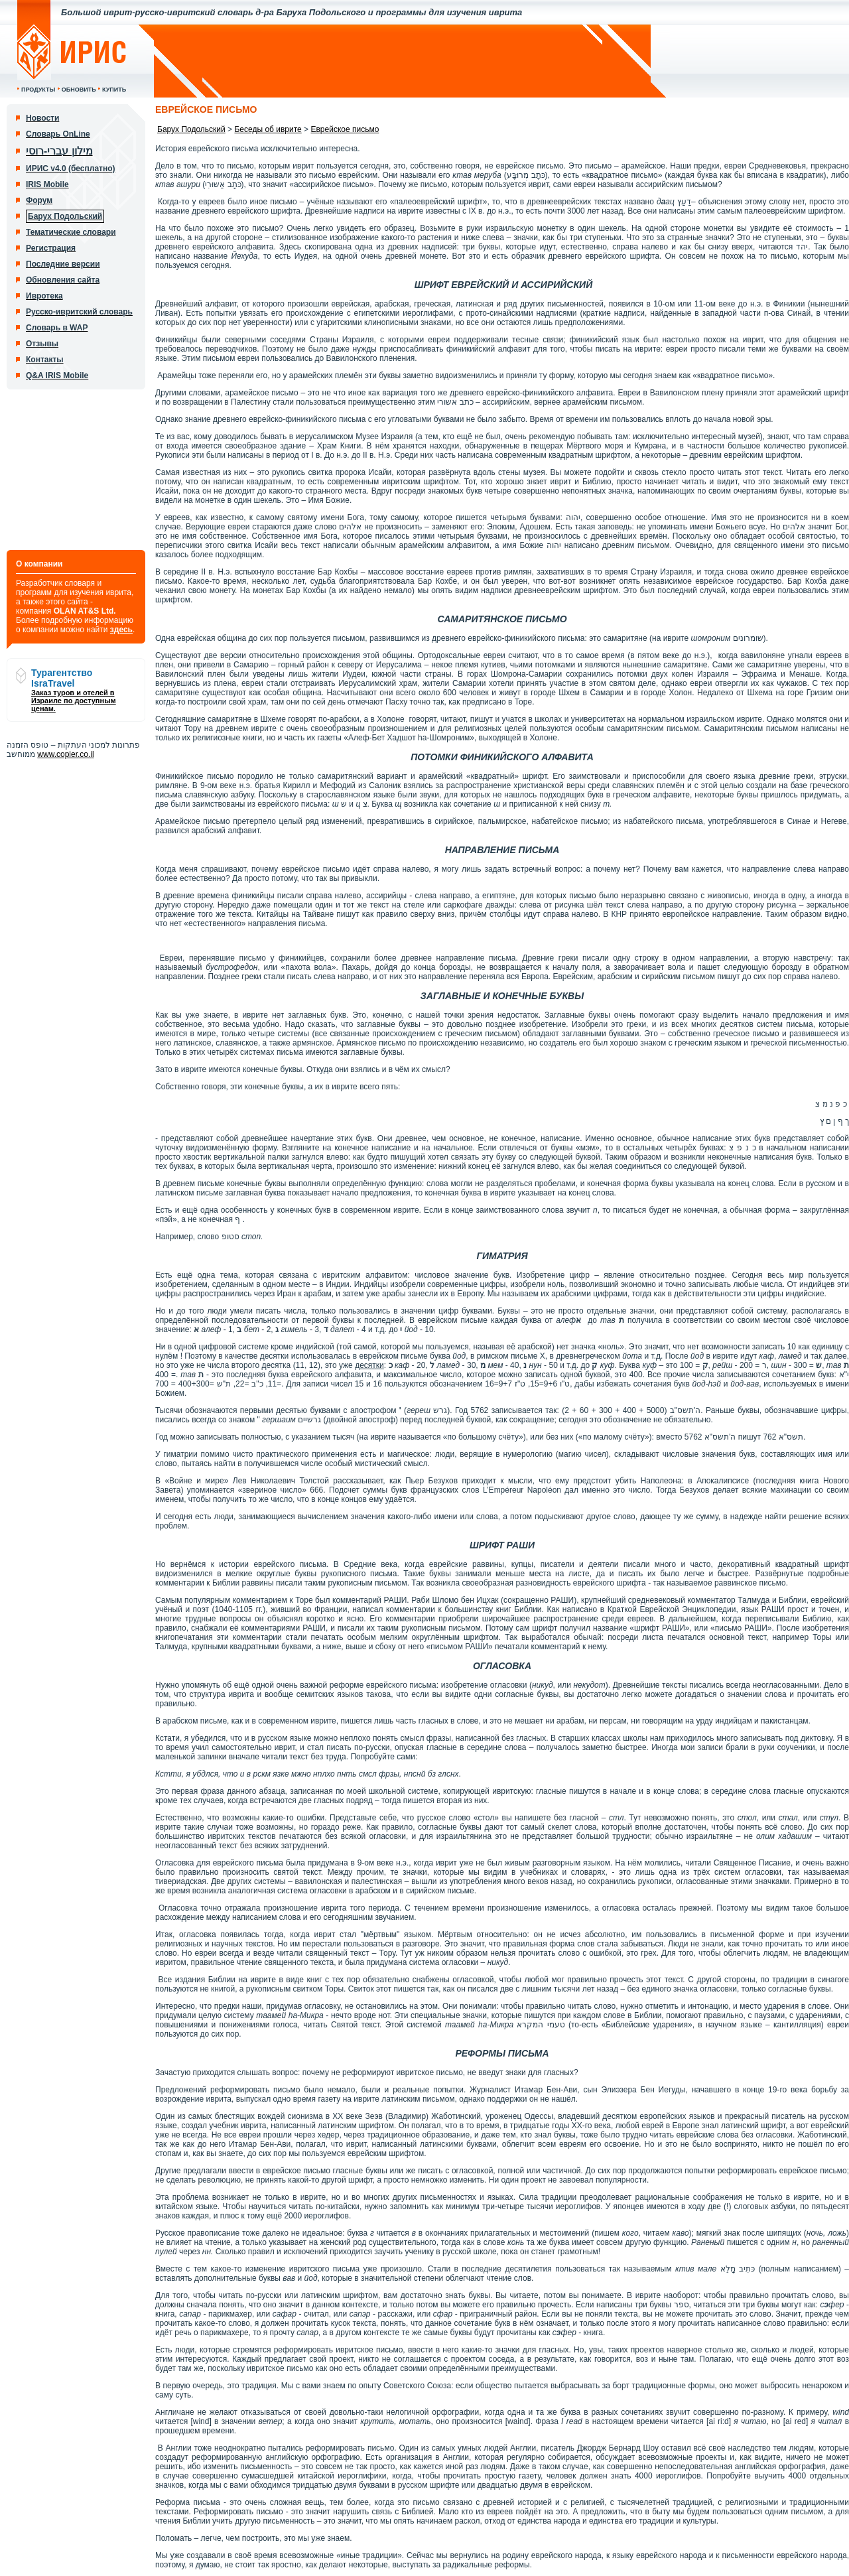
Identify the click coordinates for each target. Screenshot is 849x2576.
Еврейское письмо (344, 129)
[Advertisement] (402, 61)
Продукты (38, 89)
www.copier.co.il (65, 754)
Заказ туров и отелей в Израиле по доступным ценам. (73, 700)
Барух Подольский (191, 129)
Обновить (79, 89)
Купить (114, 89)
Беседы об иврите (267, 129)
